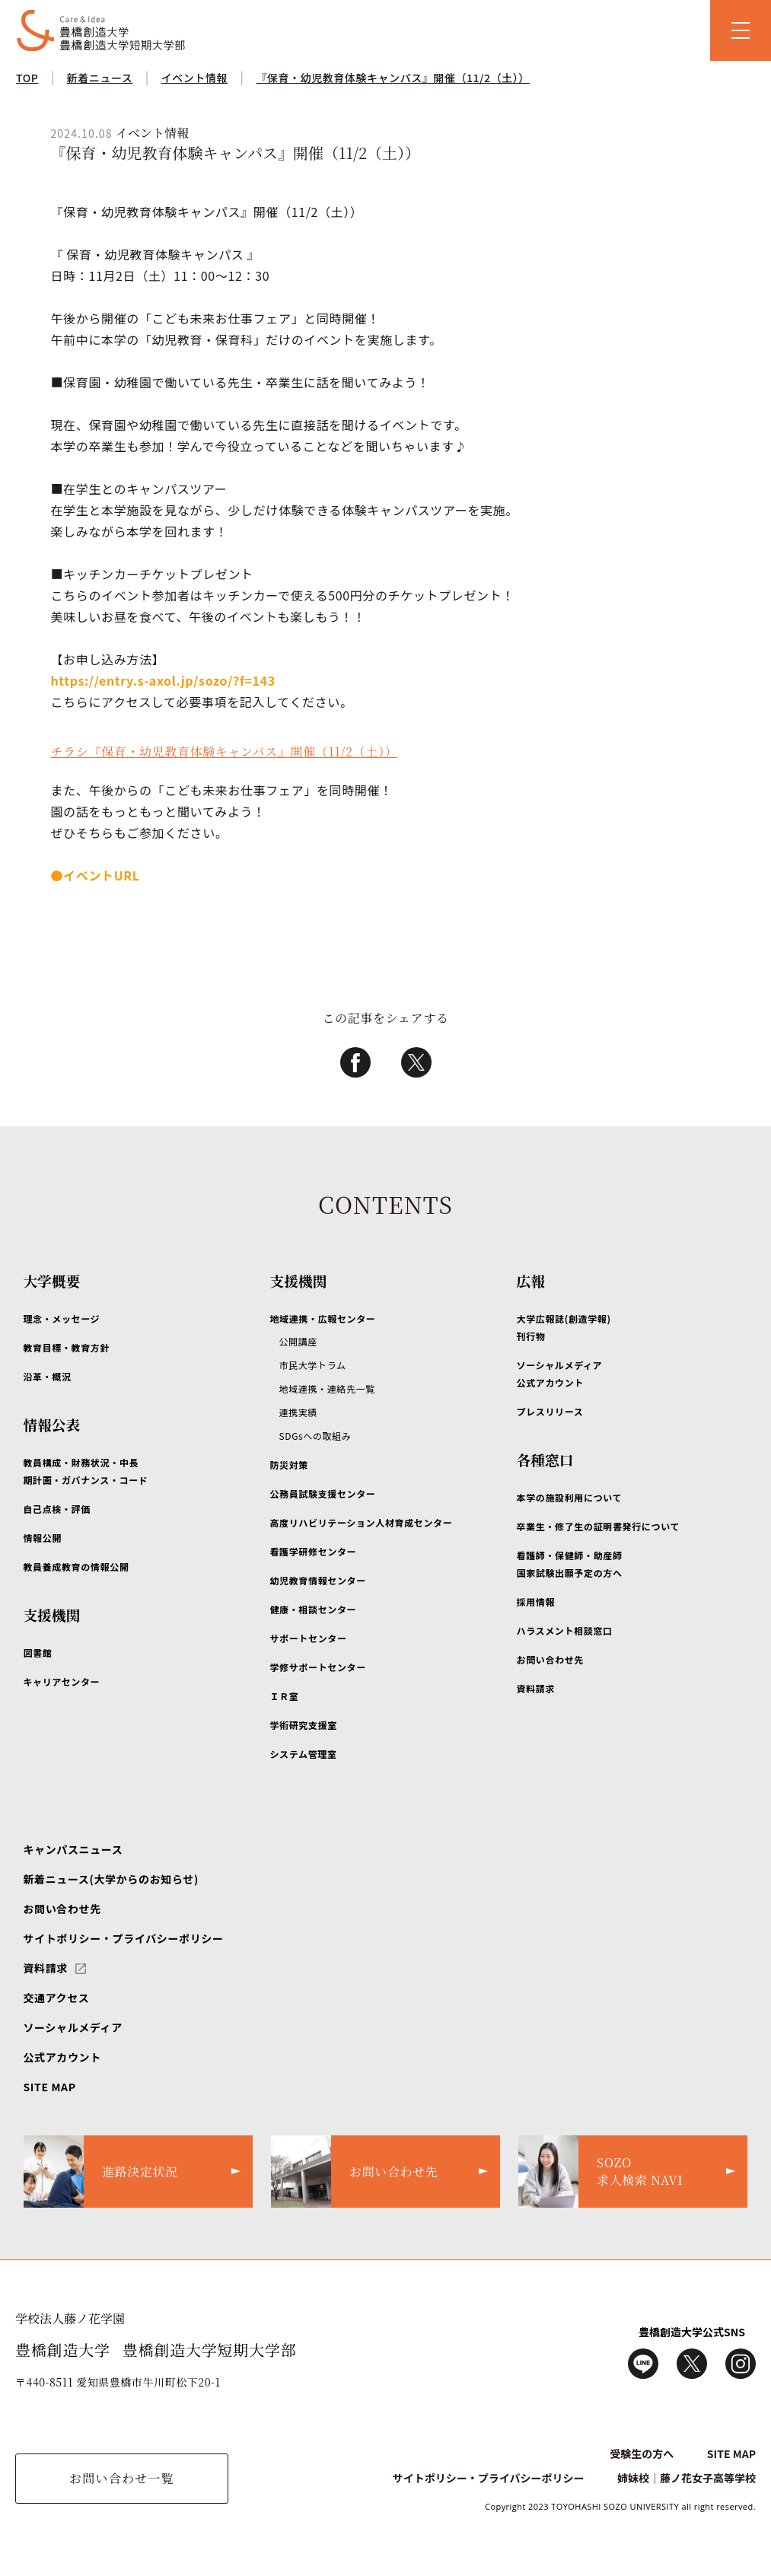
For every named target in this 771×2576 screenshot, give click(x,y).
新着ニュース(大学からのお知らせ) (110, 1879)
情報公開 (42, 1537)
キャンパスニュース (73, 1849)
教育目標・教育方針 (66, 1347)
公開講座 (298, 1341)
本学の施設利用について (570, 1497)
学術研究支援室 (302, 1724)
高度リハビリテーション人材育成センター (360, 1522)
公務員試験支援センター (322, 1493)
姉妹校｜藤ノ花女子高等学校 (686, 2477)
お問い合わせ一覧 (121, 2478)
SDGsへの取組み (315, 1435)
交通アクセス (56, 1997)
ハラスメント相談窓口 (565, 1630)
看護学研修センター (312, 1551)
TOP (27, 77)
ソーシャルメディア (73, 2027)
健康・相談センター (312, 1609)
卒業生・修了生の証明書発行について (598, 1526)
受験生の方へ (642, 2453)
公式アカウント (61, 2057)
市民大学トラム (312, 1364)
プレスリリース (550, 1411)
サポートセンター (307, 1638)
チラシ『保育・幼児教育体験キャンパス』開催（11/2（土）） (223, 751)
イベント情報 (194, 77)
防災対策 (288, 1464)
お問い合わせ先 (550, 1659)
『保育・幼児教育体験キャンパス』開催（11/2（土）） (393, 77)
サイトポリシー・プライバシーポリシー (123, 1938)
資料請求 (536, 1688)
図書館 (37, 1652)
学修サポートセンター (317, 1667)
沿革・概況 (47, 1376)
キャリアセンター (61, 1681)
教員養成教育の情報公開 (76, 1566)
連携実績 (298, 1412)
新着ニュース (100, 77)
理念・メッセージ (61, 1318)
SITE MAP (49, 2086)
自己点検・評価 (56, 1508)
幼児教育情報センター (317, 1580)
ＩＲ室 (283, 1695)
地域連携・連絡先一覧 (326, 1388)
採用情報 (536, 1601)
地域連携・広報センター (322, 1318)
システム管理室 (302, 1753)
